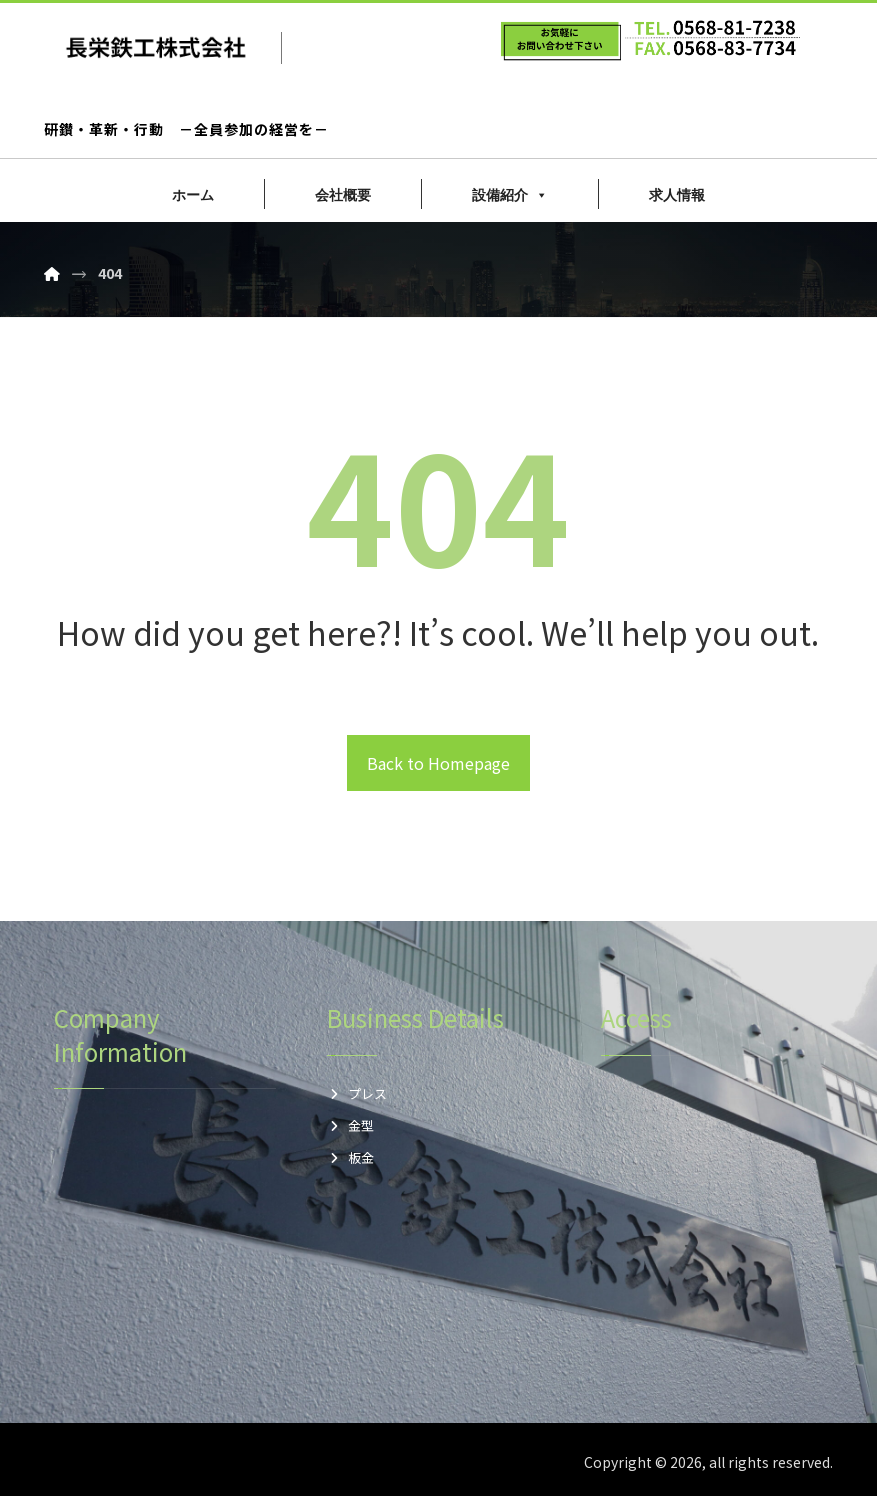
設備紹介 (510, 195)
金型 (350, 1125)
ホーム (193, 195)
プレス (357, 1093)
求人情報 (677, 195)
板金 (350, 1157)
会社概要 (343, 195)
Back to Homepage (438, 763)
